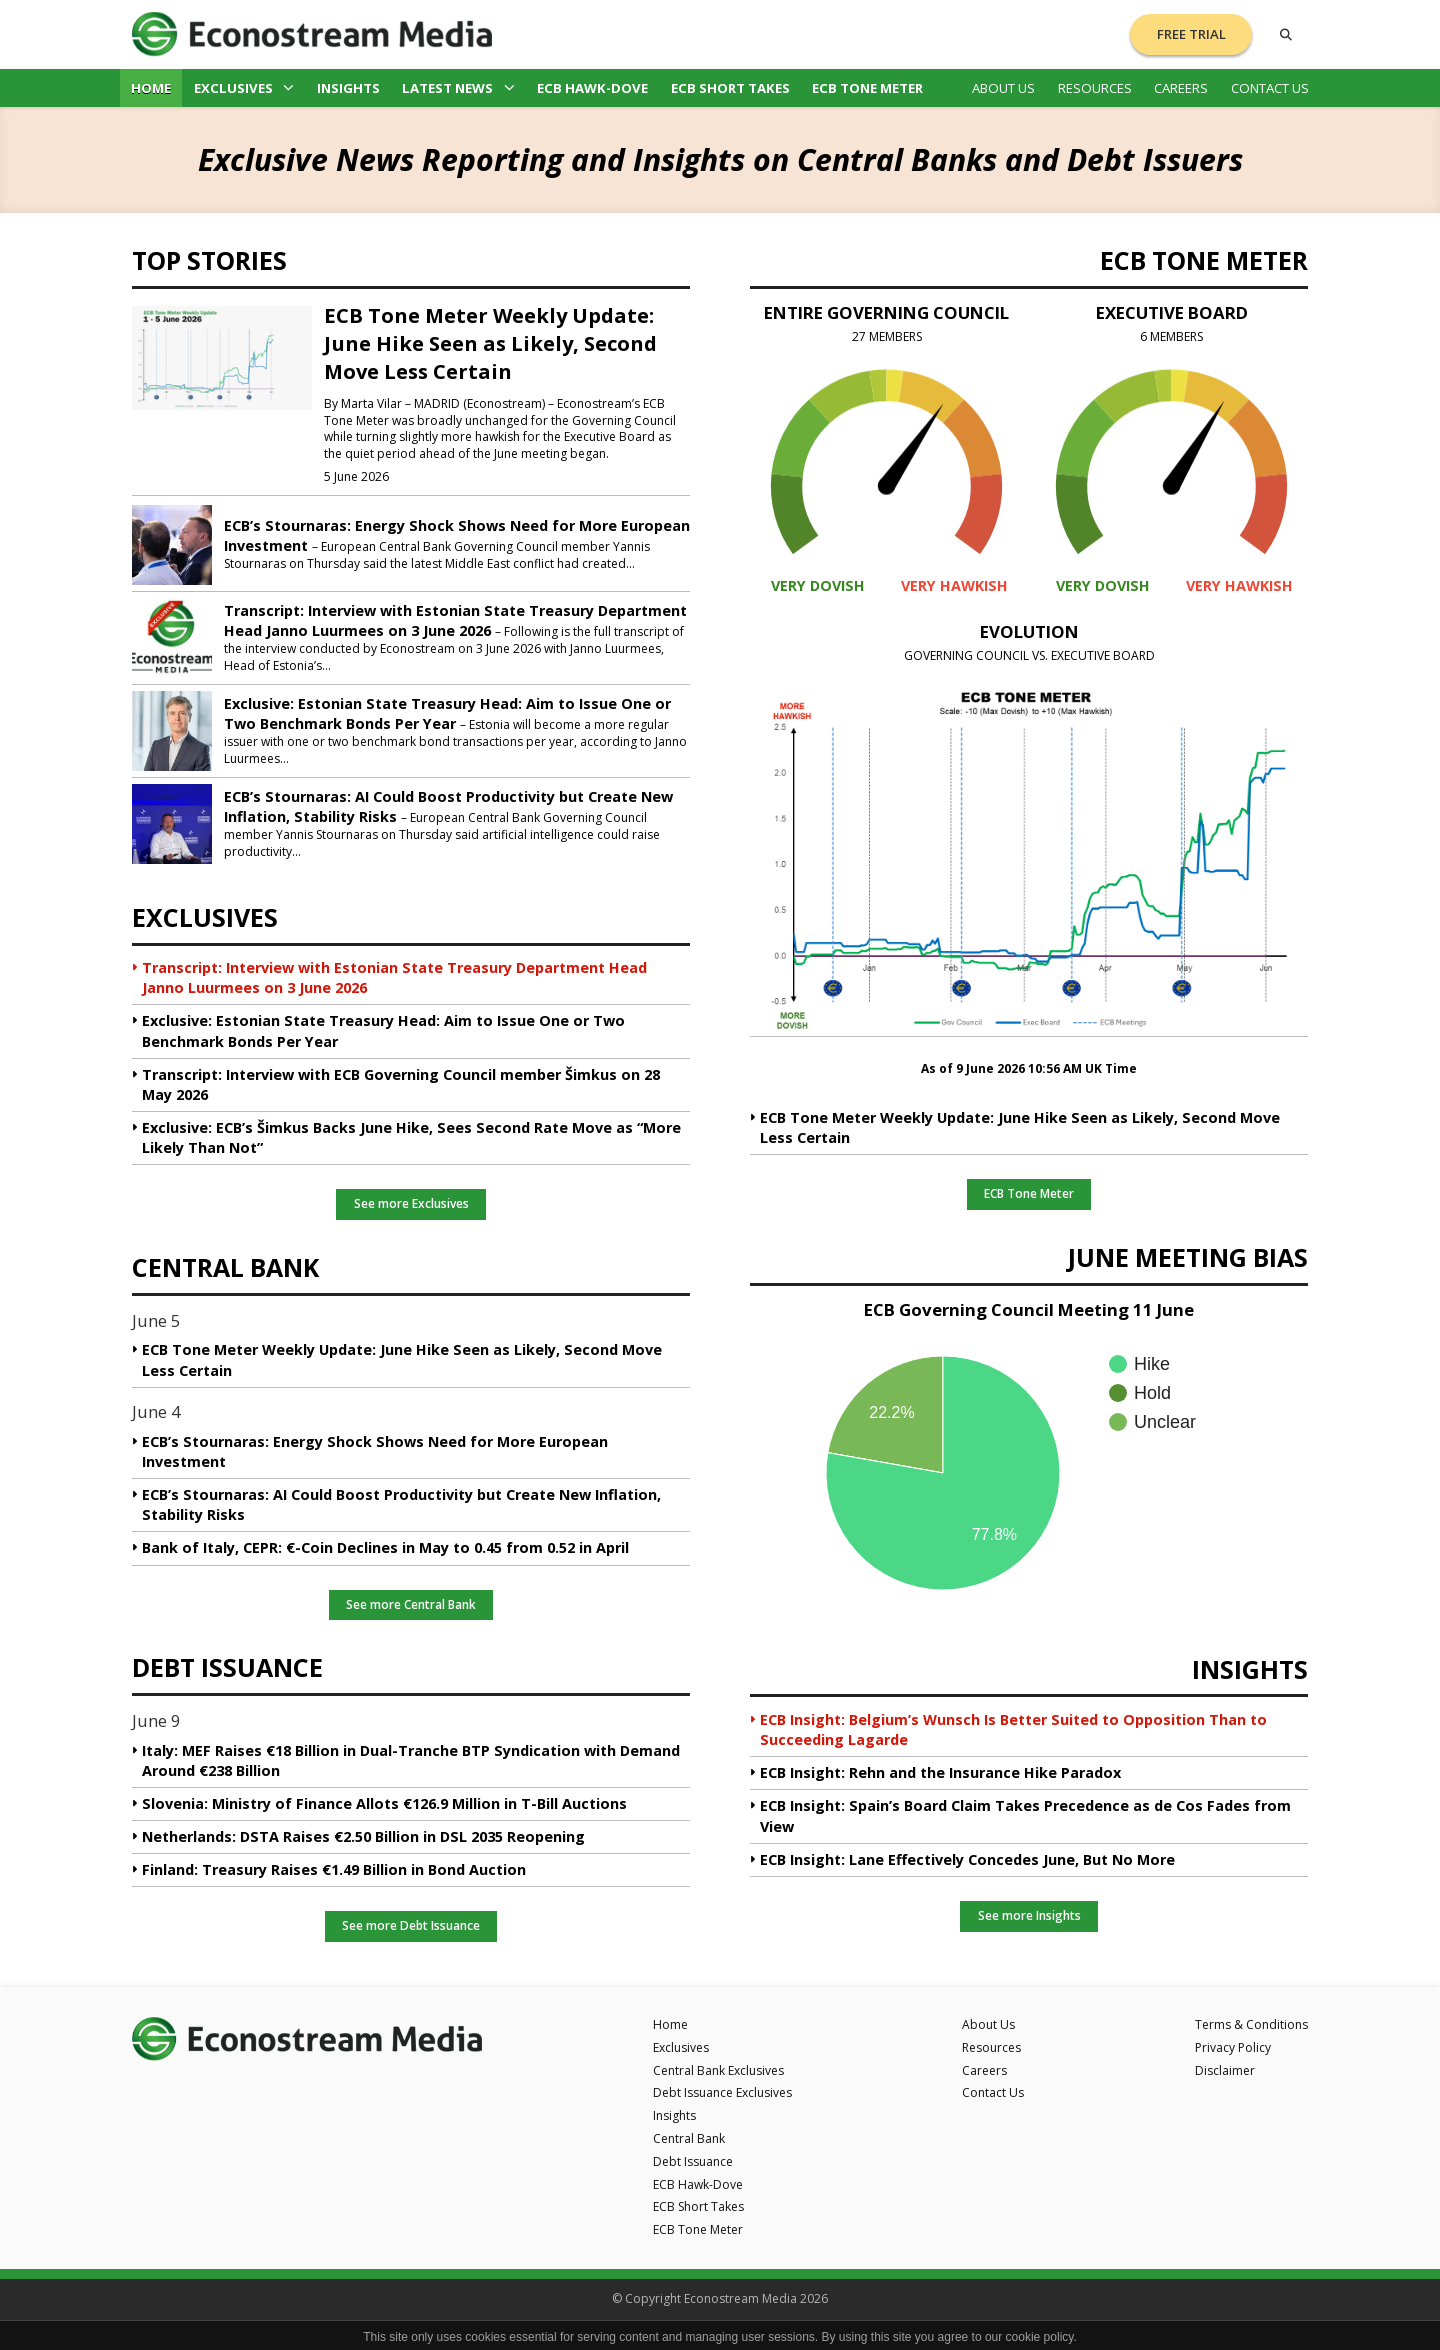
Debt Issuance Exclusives (722, 2092)
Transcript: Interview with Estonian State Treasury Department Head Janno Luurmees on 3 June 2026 (455, 620)
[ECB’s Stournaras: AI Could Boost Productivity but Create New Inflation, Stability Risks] (172, 822)
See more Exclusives (411, 1203)
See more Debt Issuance (411, 1925)
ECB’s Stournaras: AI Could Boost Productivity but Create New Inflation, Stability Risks (401, 1504)
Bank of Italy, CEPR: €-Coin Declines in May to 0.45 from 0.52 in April (385, 1547)
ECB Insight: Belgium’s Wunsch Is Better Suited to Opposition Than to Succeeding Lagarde (1013, 1729)
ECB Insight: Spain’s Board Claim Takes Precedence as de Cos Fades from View (1025, 1815)
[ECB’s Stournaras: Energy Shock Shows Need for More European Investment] (172, 543)
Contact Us (1270, 88)
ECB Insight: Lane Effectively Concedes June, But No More (967, 1859)
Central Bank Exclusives (718, 2070)
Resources (1095, 88)
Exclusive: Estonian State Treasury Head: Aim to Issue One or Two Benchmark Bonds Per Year (447, 713)
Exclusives (244, 88)
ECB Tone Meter (867, 88)
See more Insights (1029, 1915)
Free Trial (1191, 34)
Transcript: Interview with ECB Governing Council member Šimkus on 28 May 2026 (401, 1084)
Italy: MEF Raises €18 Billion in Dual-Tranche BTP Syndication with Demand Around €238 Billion (411, 1760)
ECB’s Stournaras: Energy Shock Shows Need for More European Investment (375, 1451)
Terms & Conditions (1251, 2024)
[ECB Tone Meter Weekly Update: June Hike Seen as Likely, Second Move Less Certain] (222, 357)
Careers (1181, 88)
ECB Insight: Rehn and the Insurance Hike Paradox (940, 1772)
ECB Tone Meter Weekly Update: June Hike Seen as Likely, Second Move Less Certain (490, 343)
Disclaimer (1225, 2070)
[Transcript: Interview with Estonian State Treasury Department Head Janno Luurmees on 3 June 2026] (172, 636)
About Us (1003, 88)
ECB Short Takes (730, 88)
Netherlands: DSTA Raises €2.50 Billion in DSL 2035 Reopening (363, 1836)
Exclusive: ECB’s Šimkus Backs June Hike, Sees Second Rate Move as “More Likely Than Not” (411, 1137)
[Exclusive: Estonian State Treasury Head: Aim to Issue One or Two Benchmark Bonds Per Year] (172, 729)
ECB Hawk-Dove (592, 88)
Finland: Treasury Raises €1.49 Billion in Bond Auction (334, 1869)
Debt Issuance (693, 2161)
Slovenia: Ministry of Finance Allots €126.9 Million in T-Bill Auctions (384, 1803)
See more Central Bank (411, 1604)
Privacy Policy (1233, 2047)
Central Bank (689, 2138)
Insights (348, 88)
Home (151, 88)
